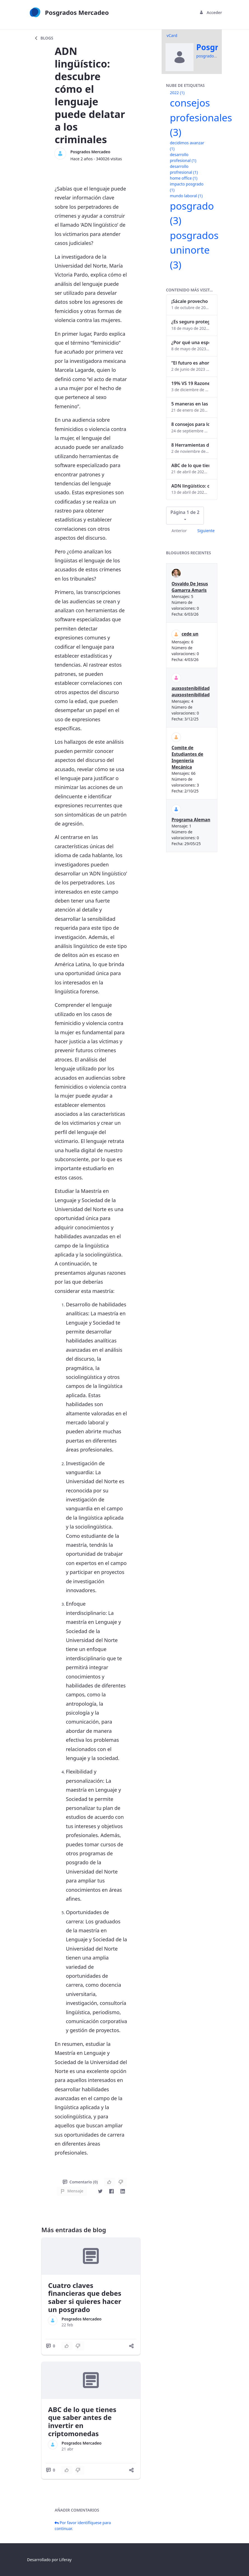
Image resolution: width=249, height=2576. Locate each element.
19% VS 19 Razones (190, 383)
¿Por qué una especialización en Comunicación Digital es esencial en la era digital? (190, 342)
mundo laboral (186, 195)
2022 (177, 92)
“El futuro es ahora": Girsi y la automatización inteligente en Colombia (190, 363)
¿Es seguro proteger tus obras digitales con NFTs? (190, 322)
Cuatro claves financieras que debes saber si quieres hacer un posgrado (84, 2297)
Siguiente (206, 530)
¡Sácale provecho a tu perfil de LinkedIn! (190, 301)
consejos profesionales (201, 117)
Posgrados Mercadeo (90, 151)
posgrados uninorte (194, 250)
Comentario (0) (80, 2182)
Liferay (65, 2559)
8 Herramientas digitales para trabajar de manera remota (190, 445)
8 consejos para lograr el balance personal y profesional (190, 424)
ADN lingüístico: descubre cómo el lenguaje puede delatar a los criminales (190, 486)
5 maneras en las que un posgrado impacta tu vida (190, 404)
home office (183, 178)
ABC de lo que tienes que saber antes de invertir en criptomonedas (82, 2421)
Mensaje (71, 2191)
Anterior (179, 530)
